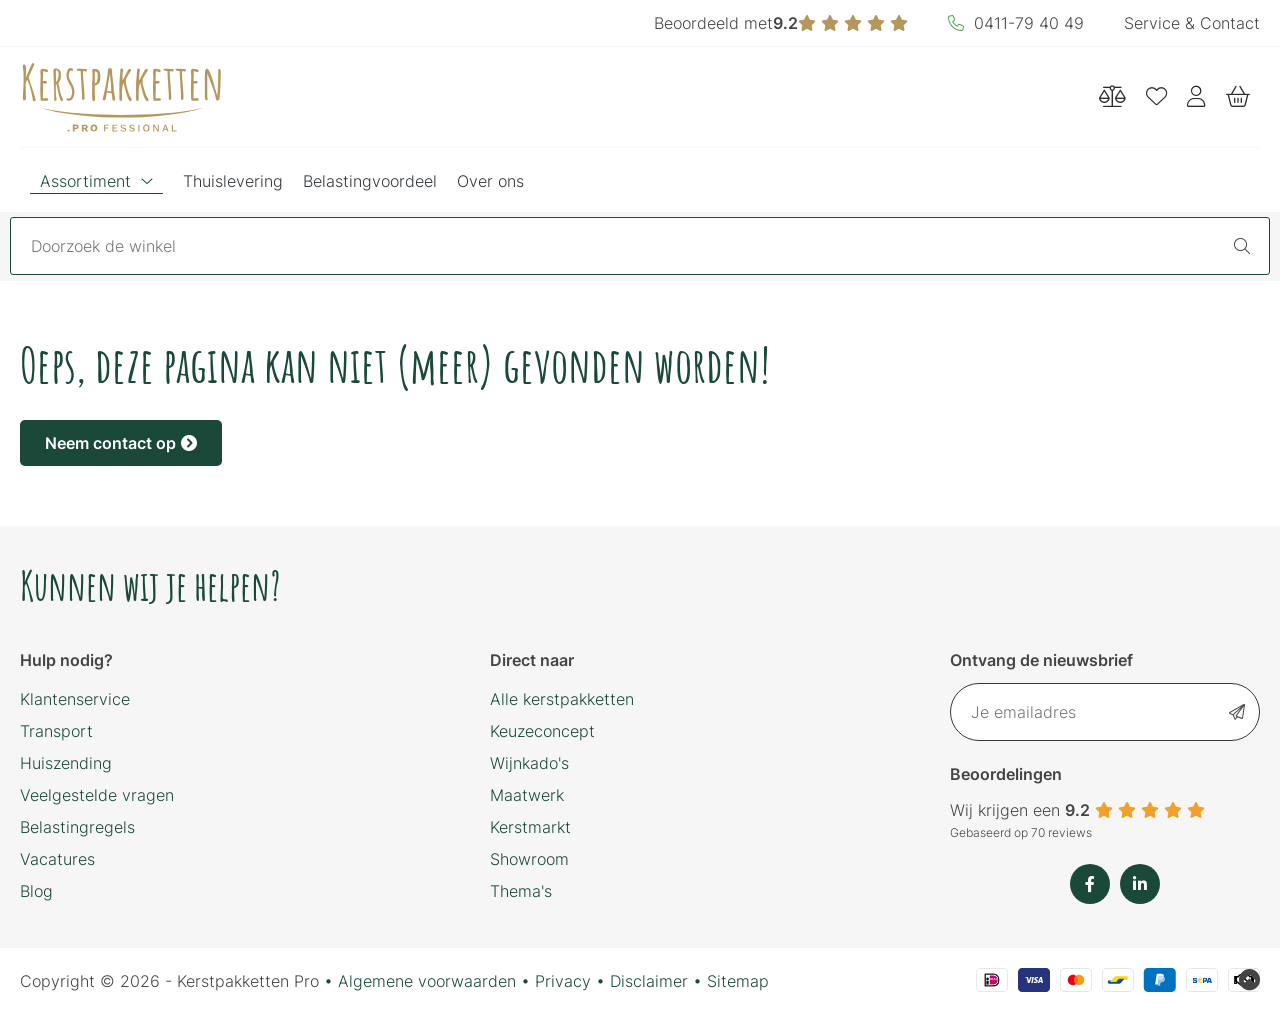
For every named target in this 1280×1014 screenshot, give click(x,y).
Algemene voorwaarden (427, 981)
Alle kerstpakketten (562, 699)
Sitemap (738, 981)
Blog (36, 891)
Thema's (521, 891)
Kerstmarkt (530, 827)
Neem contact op (121, 443)
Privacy (563, 981)
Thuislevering (233, 181)
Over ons (490, 181)
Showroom (529, 859)
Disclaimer (649, 981)
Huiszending (66, 763)
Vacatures (57, 859)
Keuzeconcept (542, 731)
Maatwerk (527, 795)
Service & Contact (1192, 23)
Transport (56, 731)
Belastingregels (77, 827)
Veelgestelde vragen (97, 795)
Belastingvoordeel (370, 181)
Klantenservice (75, 699)
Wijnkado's (529, 763)
